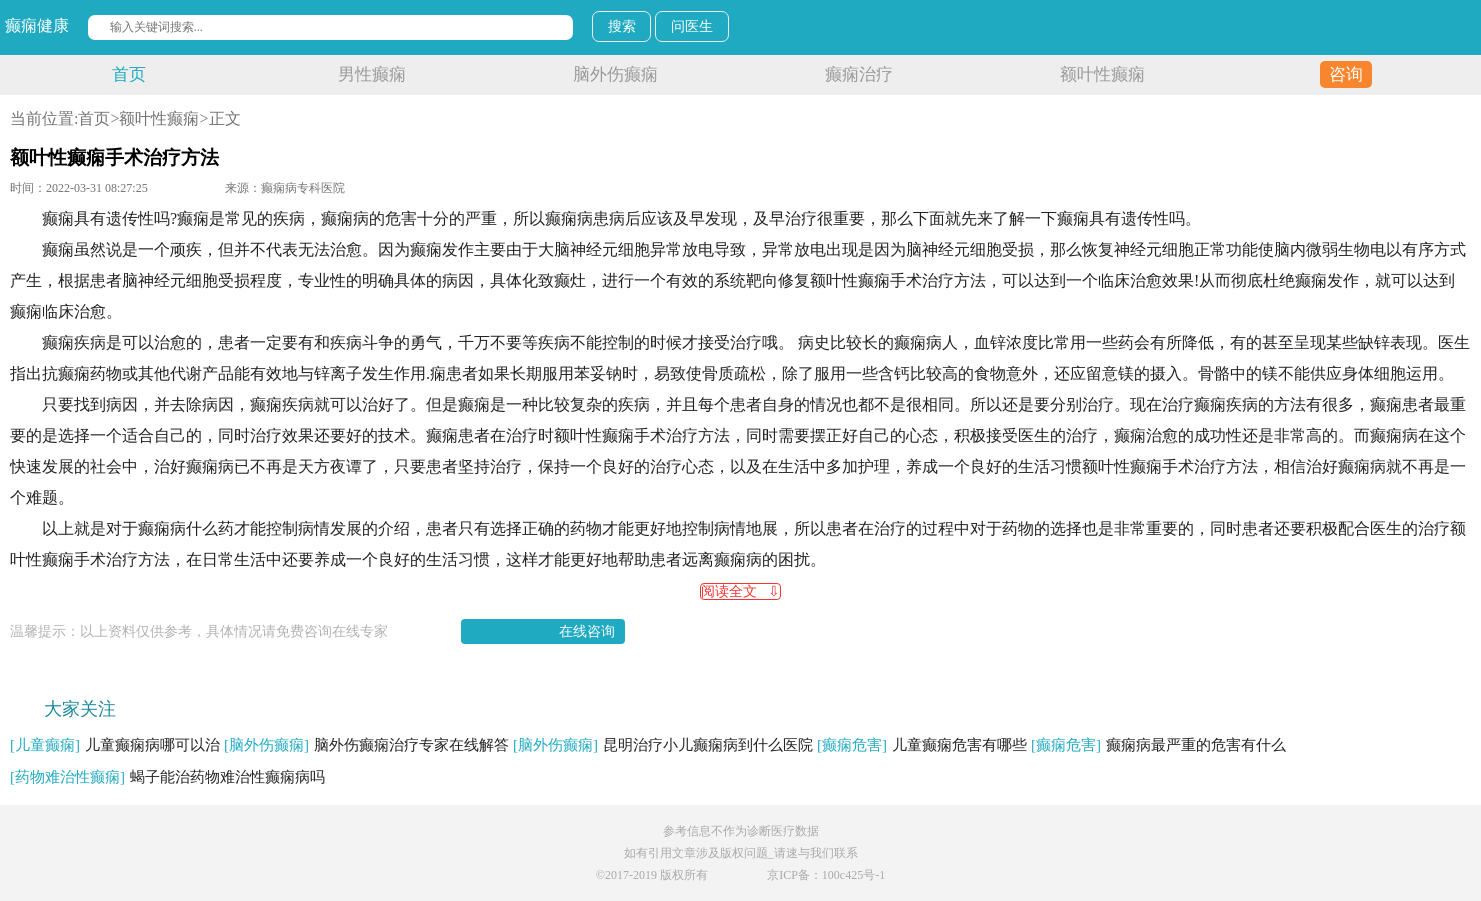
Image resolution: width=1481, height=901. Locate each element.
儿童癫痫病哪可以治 (115, 745)
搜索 (622, 26)
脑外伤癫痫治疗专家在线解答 (366, 745)
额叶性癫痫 (1102, 74)
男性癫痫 (372, 74)
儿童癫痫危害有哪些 (922, 745)
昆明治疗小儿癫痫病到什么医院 (663, 745)
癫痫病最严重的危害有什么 (1158, 745)
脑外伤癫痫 (615, 74)
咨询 (1346, 74)
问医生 (692, 26)
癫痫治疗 (859, 74)
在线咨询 (587, 631)
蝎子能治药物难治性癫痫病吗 (167, 777)
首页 (129, 74)
